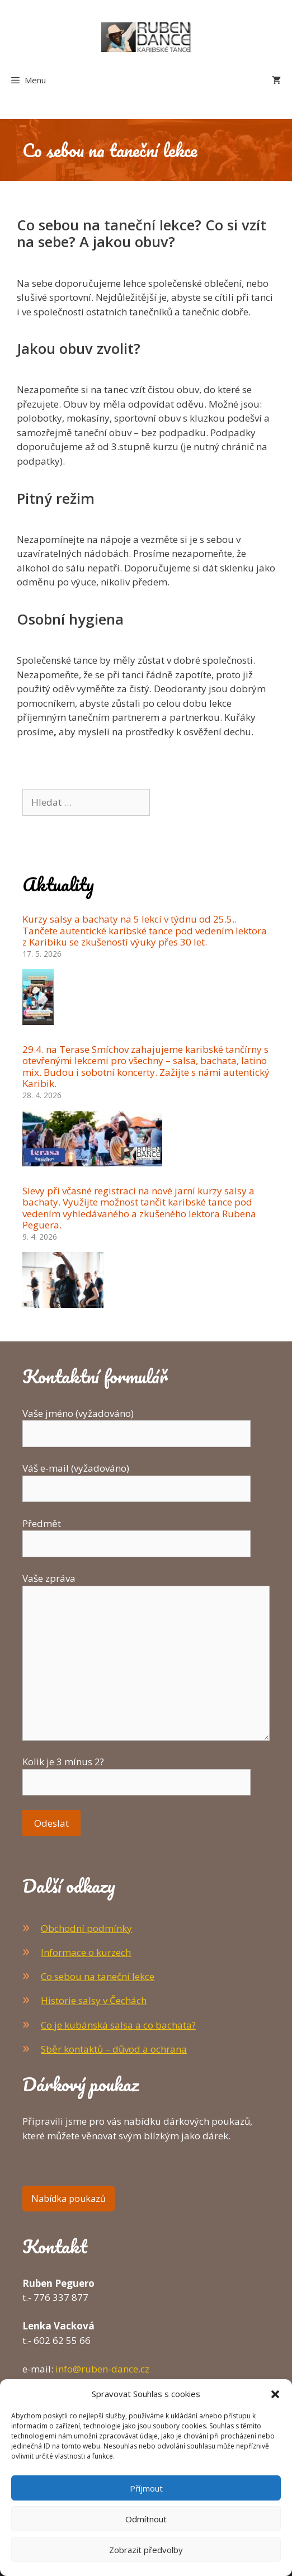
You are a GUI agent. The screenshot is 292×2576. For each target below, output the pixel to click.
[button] (275, 2393)
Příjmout (146, 2488)
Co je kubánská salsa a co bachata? (118, 2025)
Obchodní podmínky (86, 1928)
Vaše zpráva (146, 1585)
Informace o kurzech (86, 1952)
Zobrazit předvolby (146, 2549)
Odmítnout (146, 2519)
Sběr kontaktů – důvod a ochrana (114, 2049)
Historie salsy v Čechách (94, 2000)
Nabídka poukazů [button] (68, 2198)
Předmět (136, 1534)
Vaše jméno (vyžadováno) (136, 1423)
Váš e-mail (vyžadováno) (136, 1478)
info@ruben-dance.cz (102, 2368)
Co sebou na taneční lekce (97, 1976)
